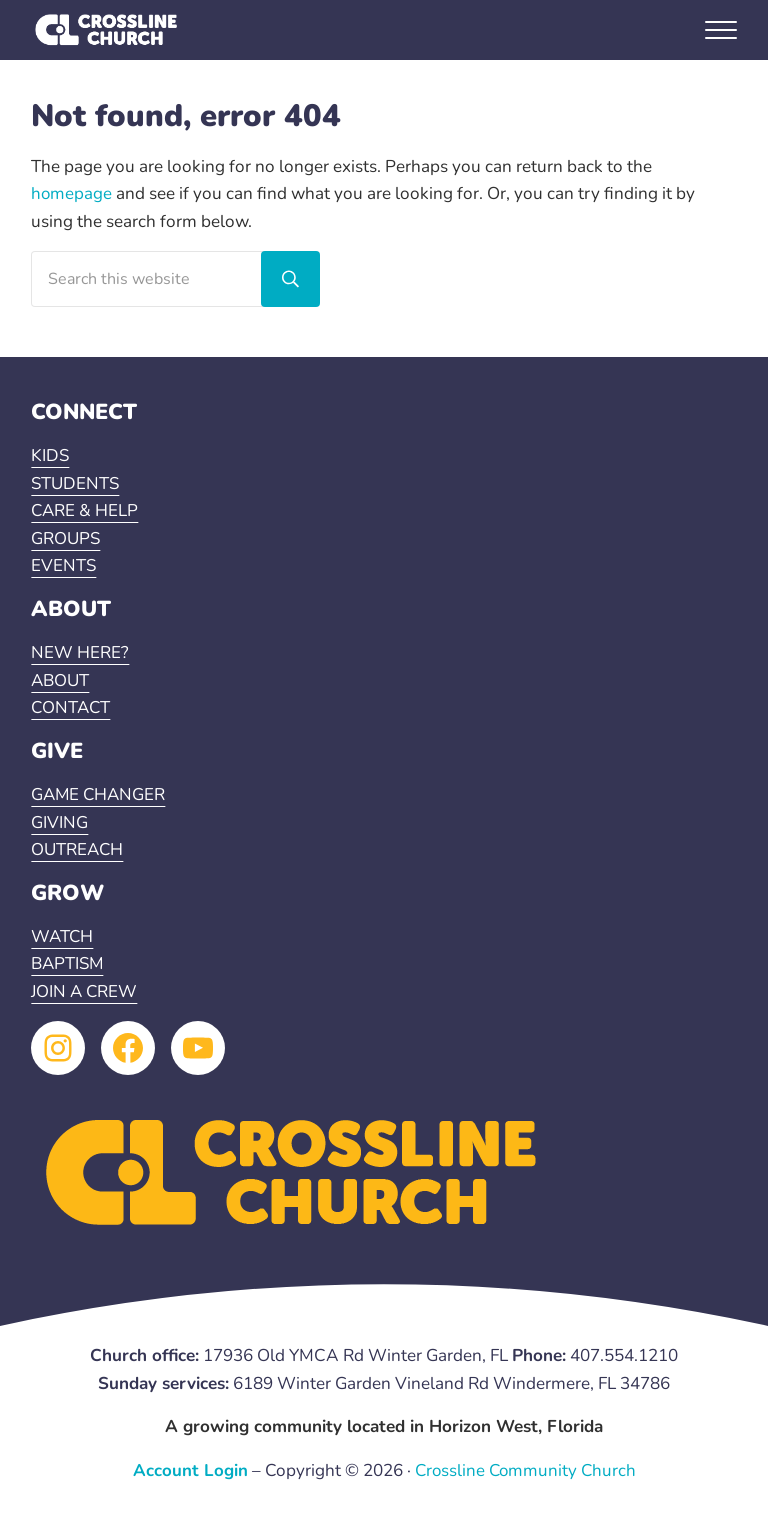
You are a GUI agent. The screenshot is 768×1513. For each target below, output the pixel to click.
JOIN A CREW (85, 991)
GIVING (59, 822)
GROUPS (66, 538)
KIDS (50, 456)
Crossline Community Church (525, 1470)
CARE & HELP (85, 511)
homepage (72, 193)
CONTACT (72, 707)
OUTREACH (78, 849)
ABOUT (61, 680)
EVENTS (64, 566)
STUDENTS (76, 483)
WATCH (63, 936)
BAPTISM (69, 964)
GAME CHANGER (100, 794)
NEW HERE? (80, 652)
